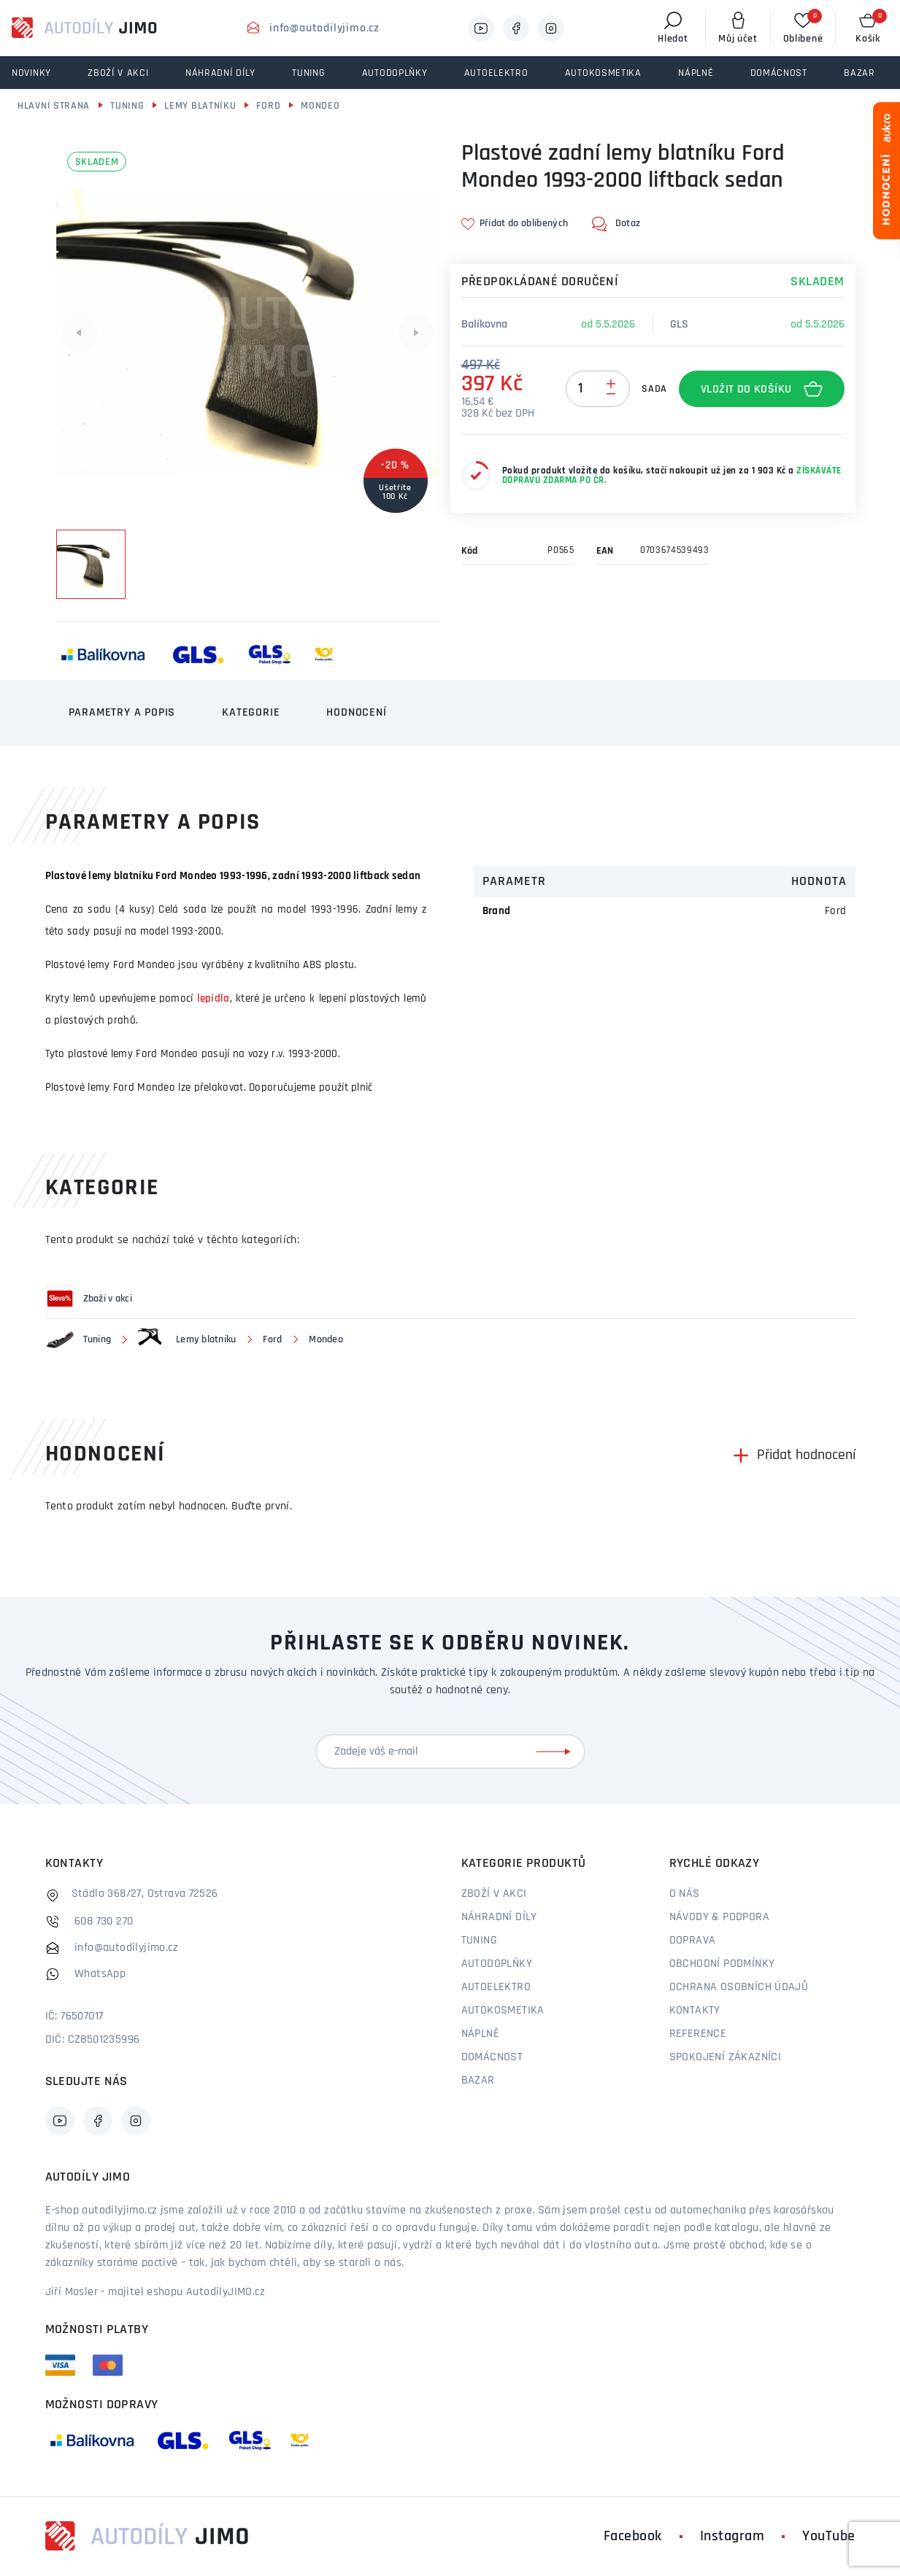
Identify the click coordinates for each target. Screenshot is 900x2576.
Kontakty (694, 2010)
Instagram (732, 2536)
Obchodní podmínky (722, 1964)
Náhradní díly (499, 1917)
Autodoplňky (496, 1964)
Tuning (127, 106)
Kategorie (251, 713)
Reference (698, 2034)
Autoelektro (496, 1987)
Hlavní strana (54, 106)
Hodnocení (356, 713)
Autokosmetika (503, 2010)
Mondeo (320, 106)
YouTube (828, 2536)
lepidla (213, 999)
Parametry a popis (122, 713)
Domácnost (492, 2057)
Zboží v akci (494, 1894)
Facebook (633, 2536)
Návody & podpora (719, 1917)
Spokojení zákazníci (725, 2057)
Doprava (692, 1940)
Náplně (480, 2034)
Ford (268, 106)
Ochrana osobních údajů (739, 1987)
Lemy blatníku (200, 106)
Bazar (478, 2080)
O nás (684, 1894)
